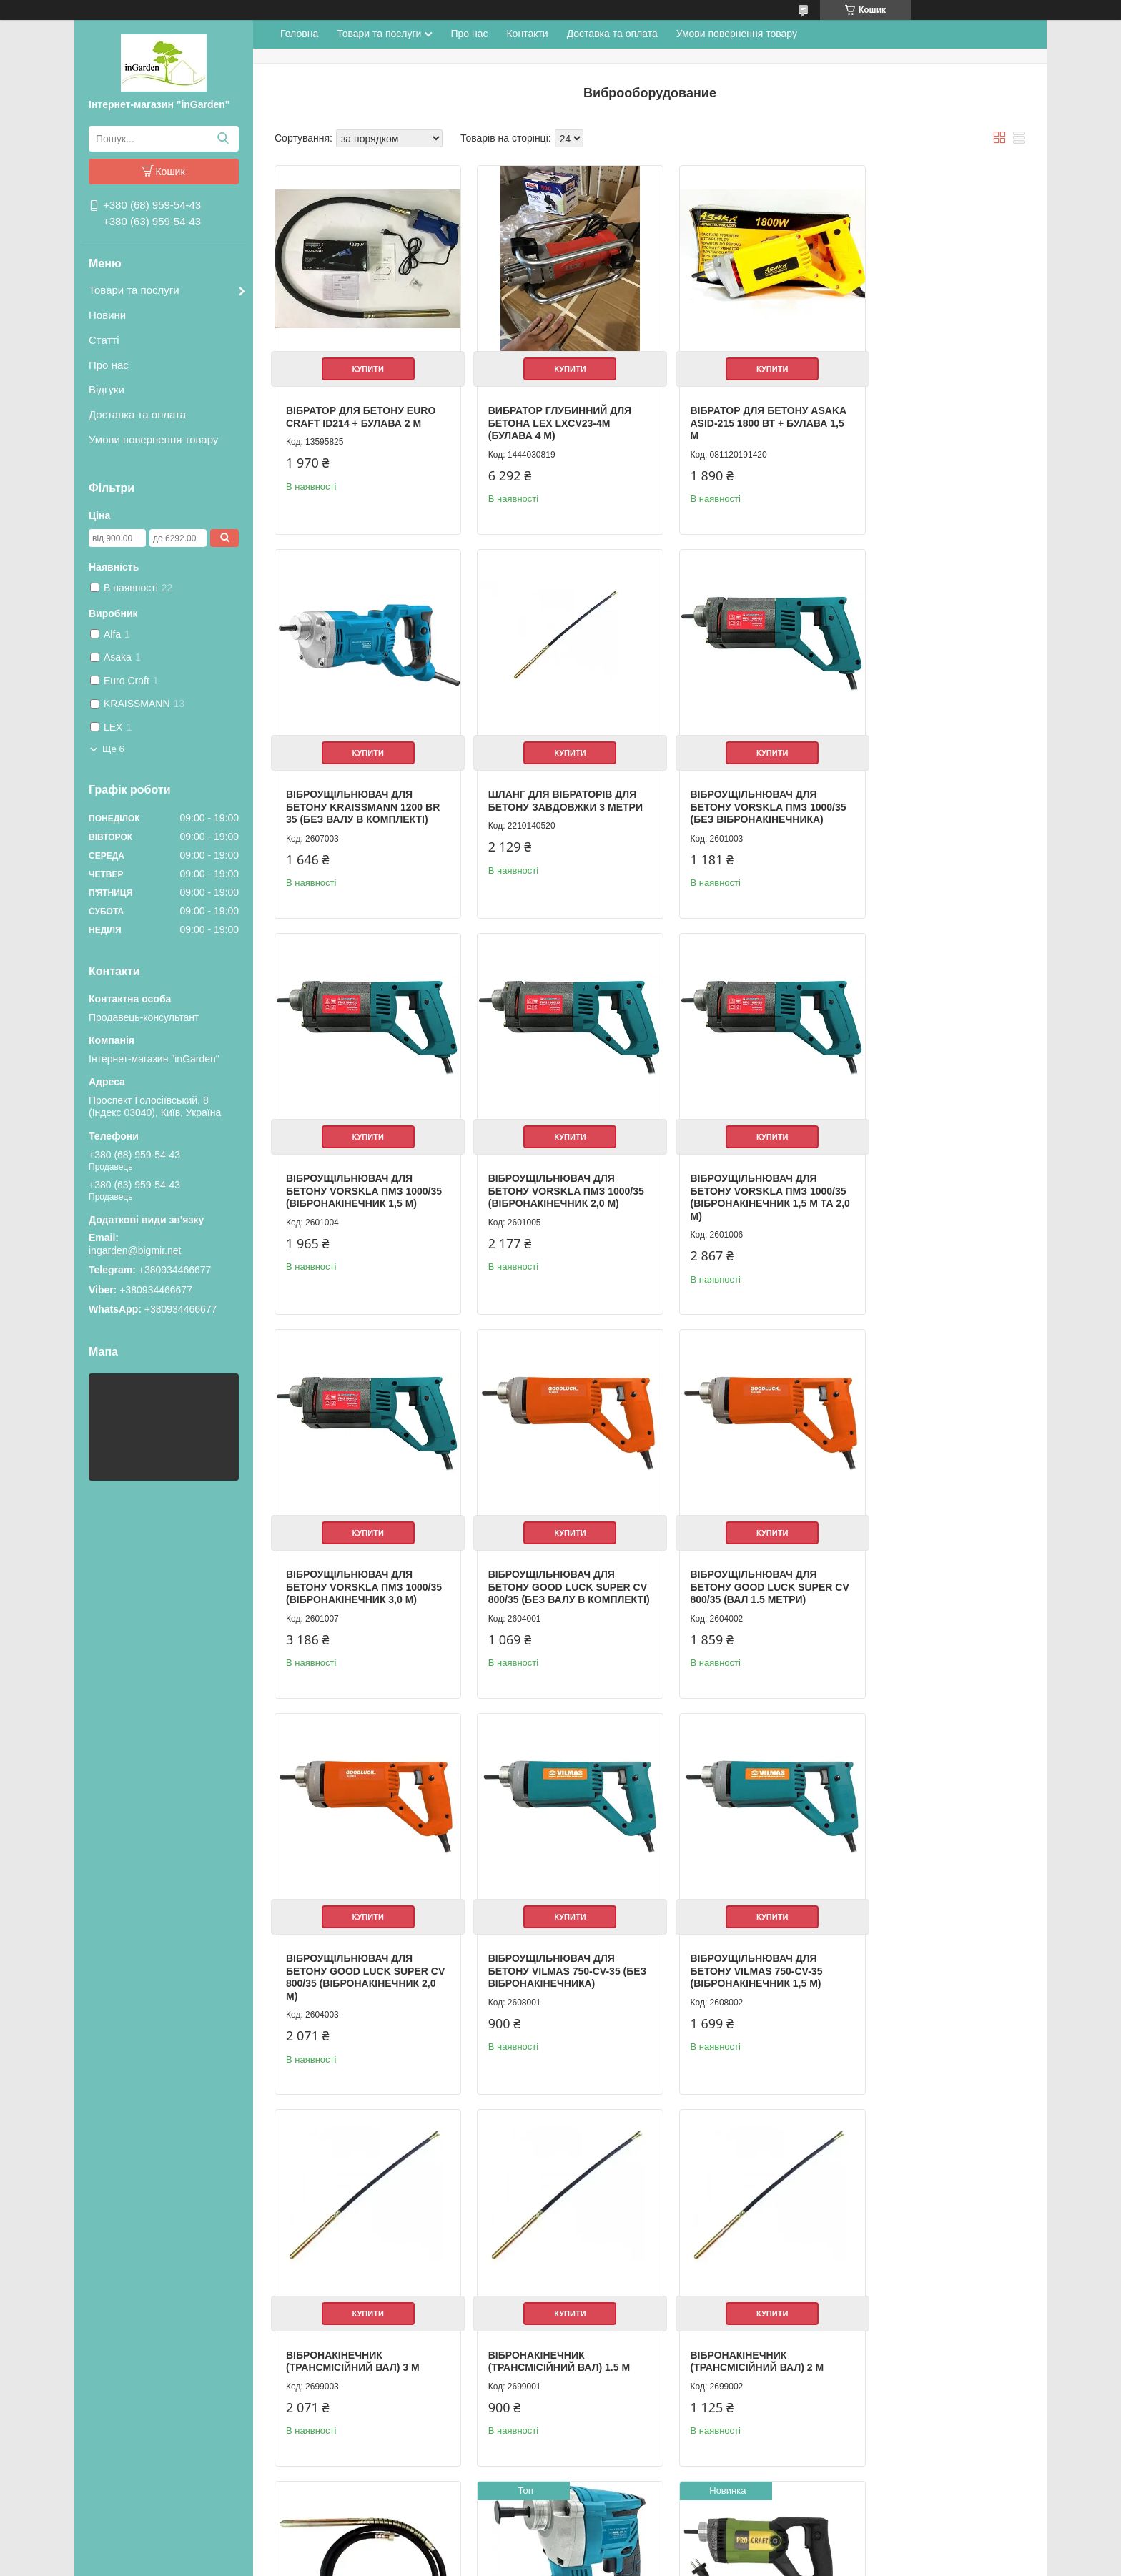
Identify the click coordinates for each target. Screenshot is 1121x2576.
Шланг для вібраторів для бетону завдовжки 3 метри (360, 798)
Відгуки (106, 389)
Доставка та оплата (137, 414)
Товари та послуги (134, 290)
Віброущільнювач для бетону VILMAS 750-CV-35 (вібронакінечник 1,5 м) (734, 1569)
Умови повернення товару (153, 439)
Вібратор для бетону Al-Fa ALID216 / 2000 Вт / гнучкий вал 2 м (743, 2304)
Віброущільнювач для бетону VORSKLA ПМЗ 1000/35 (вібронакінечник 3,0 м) (547, 1190)
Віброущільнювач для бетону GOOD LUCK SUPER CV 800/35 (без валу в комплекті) (739, 1190)
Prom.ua (627, 2537)
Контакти (527, 33)
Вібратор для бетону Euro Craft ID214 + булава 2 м (360, 406)
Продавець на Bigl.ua (560, 2550)
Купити (362, 358)
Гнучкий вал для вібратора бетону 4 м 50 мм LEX (744, 1955)
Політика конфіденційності (675, 2562)
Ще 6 (113, 749)
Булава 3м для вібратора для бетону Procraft (548, 2334)
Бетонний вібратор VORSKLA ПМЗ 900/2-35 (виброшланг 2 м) (917, 2304)
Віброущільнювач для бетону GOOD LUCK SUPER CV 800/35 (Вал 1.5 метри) (931, 1183)
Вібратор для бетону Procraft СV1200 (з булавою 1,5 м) (345, 2340)
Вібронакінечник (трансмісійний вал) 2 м (544, 1949)
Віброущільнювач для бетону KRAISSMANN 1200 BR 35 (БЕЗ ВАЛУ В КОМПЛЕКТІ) (928, 418)
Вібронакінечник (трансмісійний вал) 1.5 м (357, 1949)
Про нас (109, 365)
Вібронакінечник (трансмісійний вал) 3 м (927, 1563)
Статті (104, 340)
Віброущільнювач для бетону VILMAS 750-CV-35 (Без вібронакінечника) (544, 1569)
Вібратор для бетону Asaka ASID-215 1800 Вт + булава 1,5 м (733, 412)
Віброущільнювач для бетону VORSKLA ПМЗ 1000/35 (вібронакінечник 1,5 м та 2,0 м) (355, 1190)
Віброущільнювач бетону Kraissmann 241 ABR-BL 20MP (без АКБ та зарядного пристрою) (933, 1961)
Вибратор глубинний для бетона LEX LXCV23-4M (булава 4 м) (549, 412)
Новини (107, 315)
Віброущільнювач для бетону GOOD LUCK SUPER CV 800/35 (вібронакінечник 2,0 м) (360, 1575)
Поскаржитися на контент (563, 2562)
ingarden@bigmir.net (135, 1250)
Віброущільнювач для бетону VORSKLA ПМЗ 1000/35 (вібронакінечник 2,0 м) (929, 804)
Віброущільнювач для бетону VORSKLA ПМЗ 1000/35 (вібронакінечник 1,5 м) (737, 804)
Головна (299, 33)
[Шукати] (223, 139)
